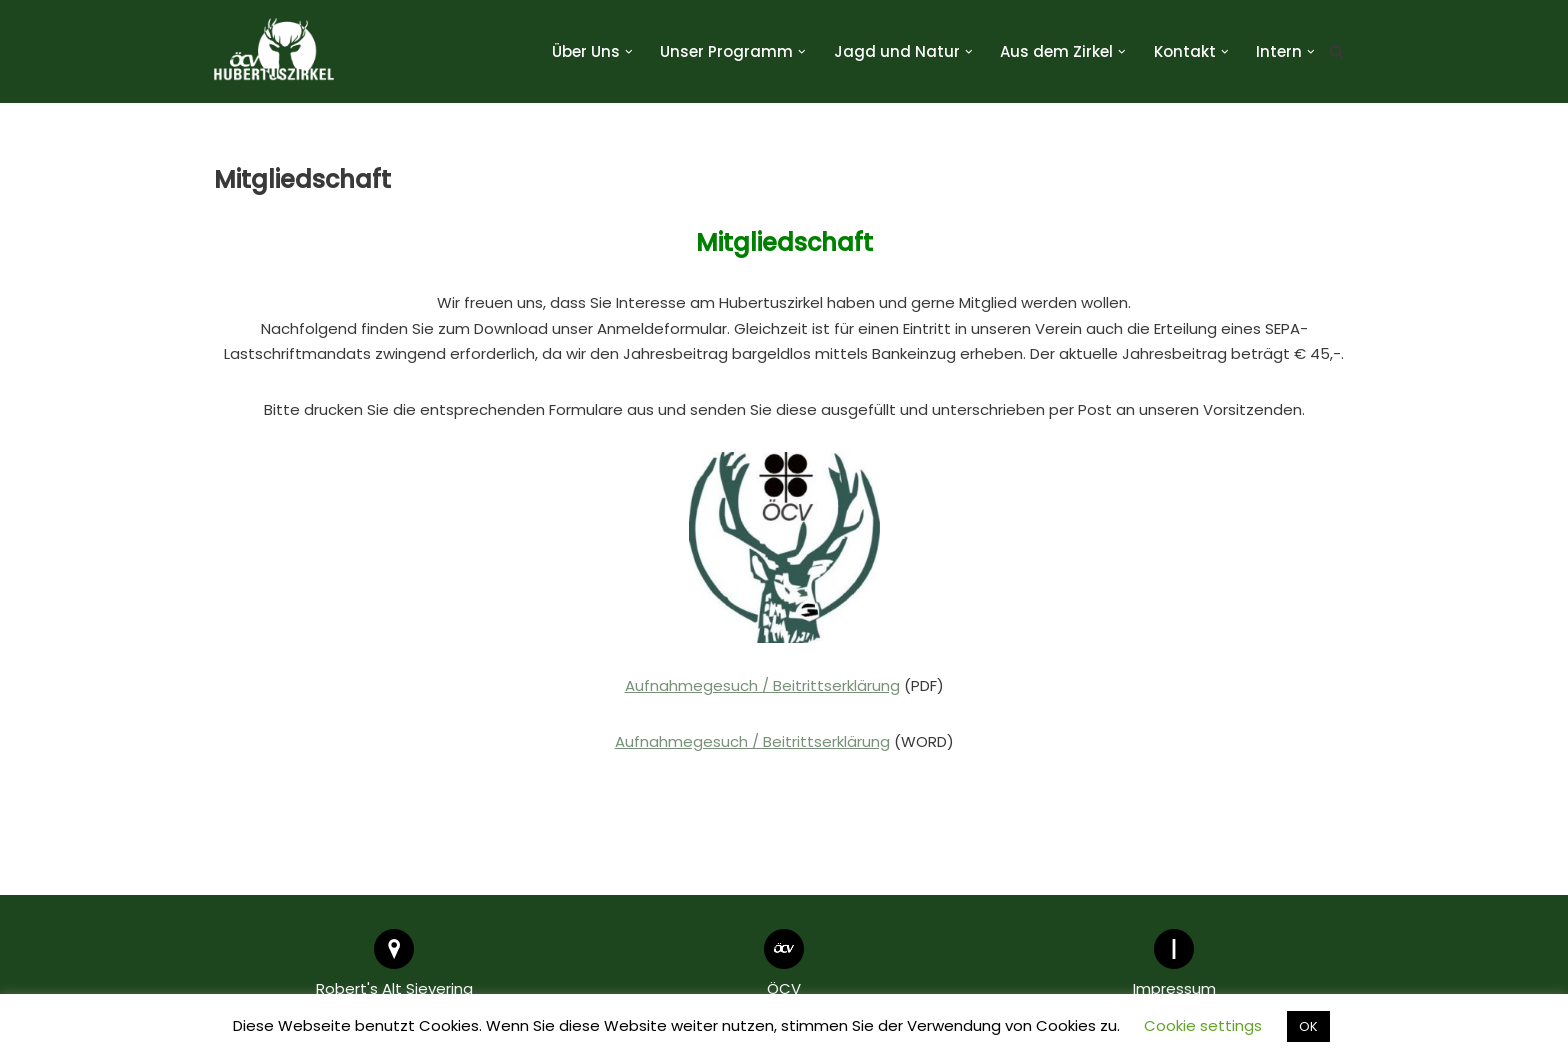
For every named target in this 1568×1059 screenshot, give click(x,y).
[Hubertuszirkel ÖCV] (274, 51)
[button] (629, 52)
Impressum (1174, 988)
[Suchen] (1336, 51)
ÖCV (784, 988)
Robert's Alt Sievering (394, 988)
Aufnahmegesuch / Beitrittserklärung (762, 685)
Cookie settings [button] (1203, 1025)
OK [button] (1308, 1026)
